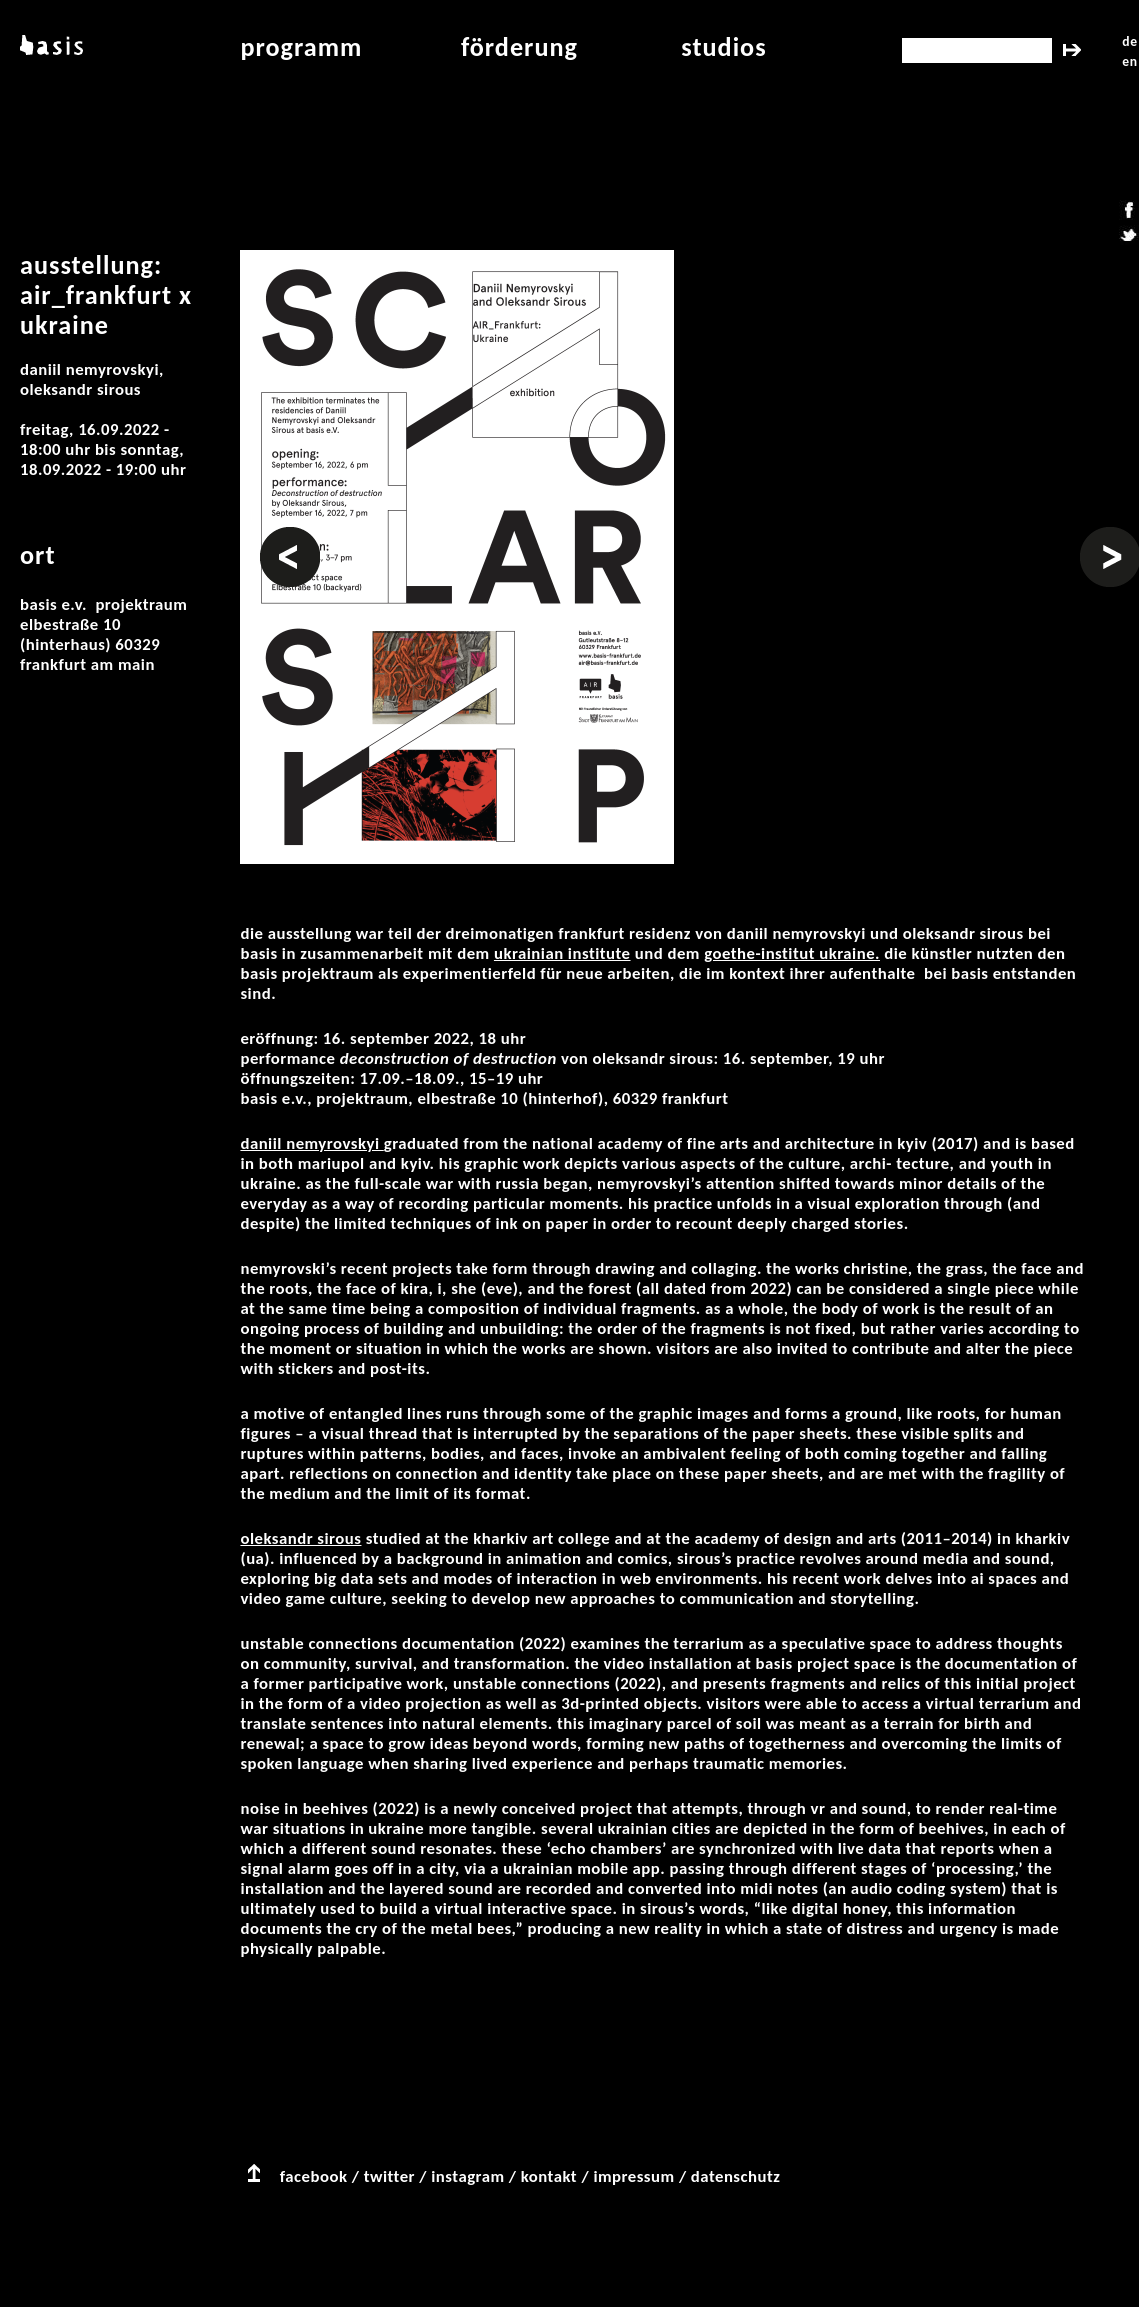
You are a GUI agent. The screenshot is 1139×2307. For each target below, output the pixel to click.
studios (723, 47)
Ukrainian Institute (562, 953)
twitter (389, 2176)
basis (49, 47)
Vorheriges (290, 537)
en (1129, 61)
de (1129, 41)
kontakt (549, 2176)
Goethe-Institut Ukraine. (792, 953)
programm (301, 47)
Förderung (519, 47)
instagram (467, 2176)
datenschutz (736, 2176)
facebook (314, 2176)
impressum (633, 2176)
